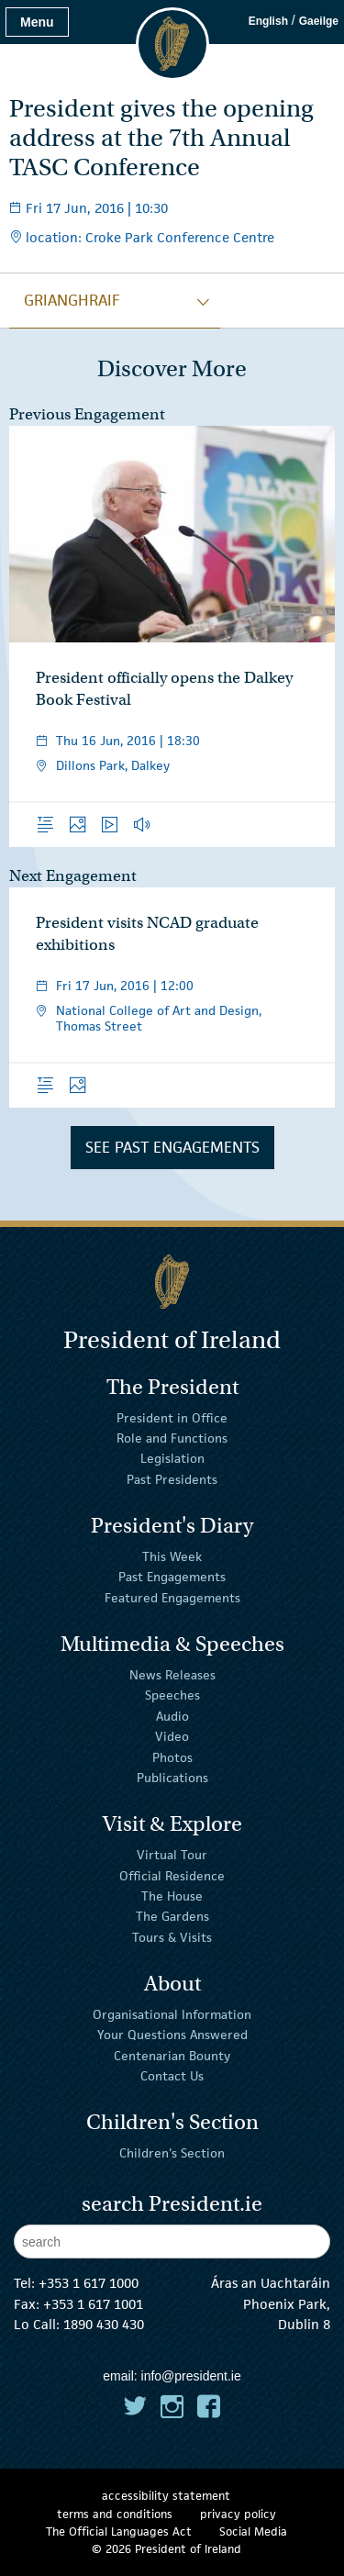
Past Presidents (172, 1479)
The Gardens (172, 1916)
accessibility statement (166, 2496)
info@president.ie (191, 2376)
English (268, 21)
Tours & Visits (172, 1937)
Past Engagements (172, 1576)
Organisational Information (172, 2014)
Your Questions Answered (172, 2034)
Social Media (253, 2531)
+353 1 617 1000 (89, 2283)
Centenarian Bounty (172, 2055)
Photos (172, 1756)
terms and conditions (114, 2514)
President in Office (172, 1418)
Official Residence (172, 1875)
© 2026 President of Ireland (166, 2549)
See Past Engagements (172, 1147)
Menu (37, 22)
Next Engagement (73, 876)
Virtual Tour (172, 1854)
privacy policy (238, 2514)
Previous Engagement (87, 414)
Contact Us (172, 2076)
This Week (172, 1556)
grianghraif (72, 300)
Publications (172, 1777)
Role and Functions (172, 1438)
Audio (172, 1716)
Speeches (172, 1695)
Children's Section (172, 2153)
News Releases (172, 1675)
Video (172, 1736)
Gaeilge (318, 21)
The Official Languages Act (119, 2531)
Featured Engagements (172, 1597)
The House (172, 1896)
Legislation (172, 1458)
